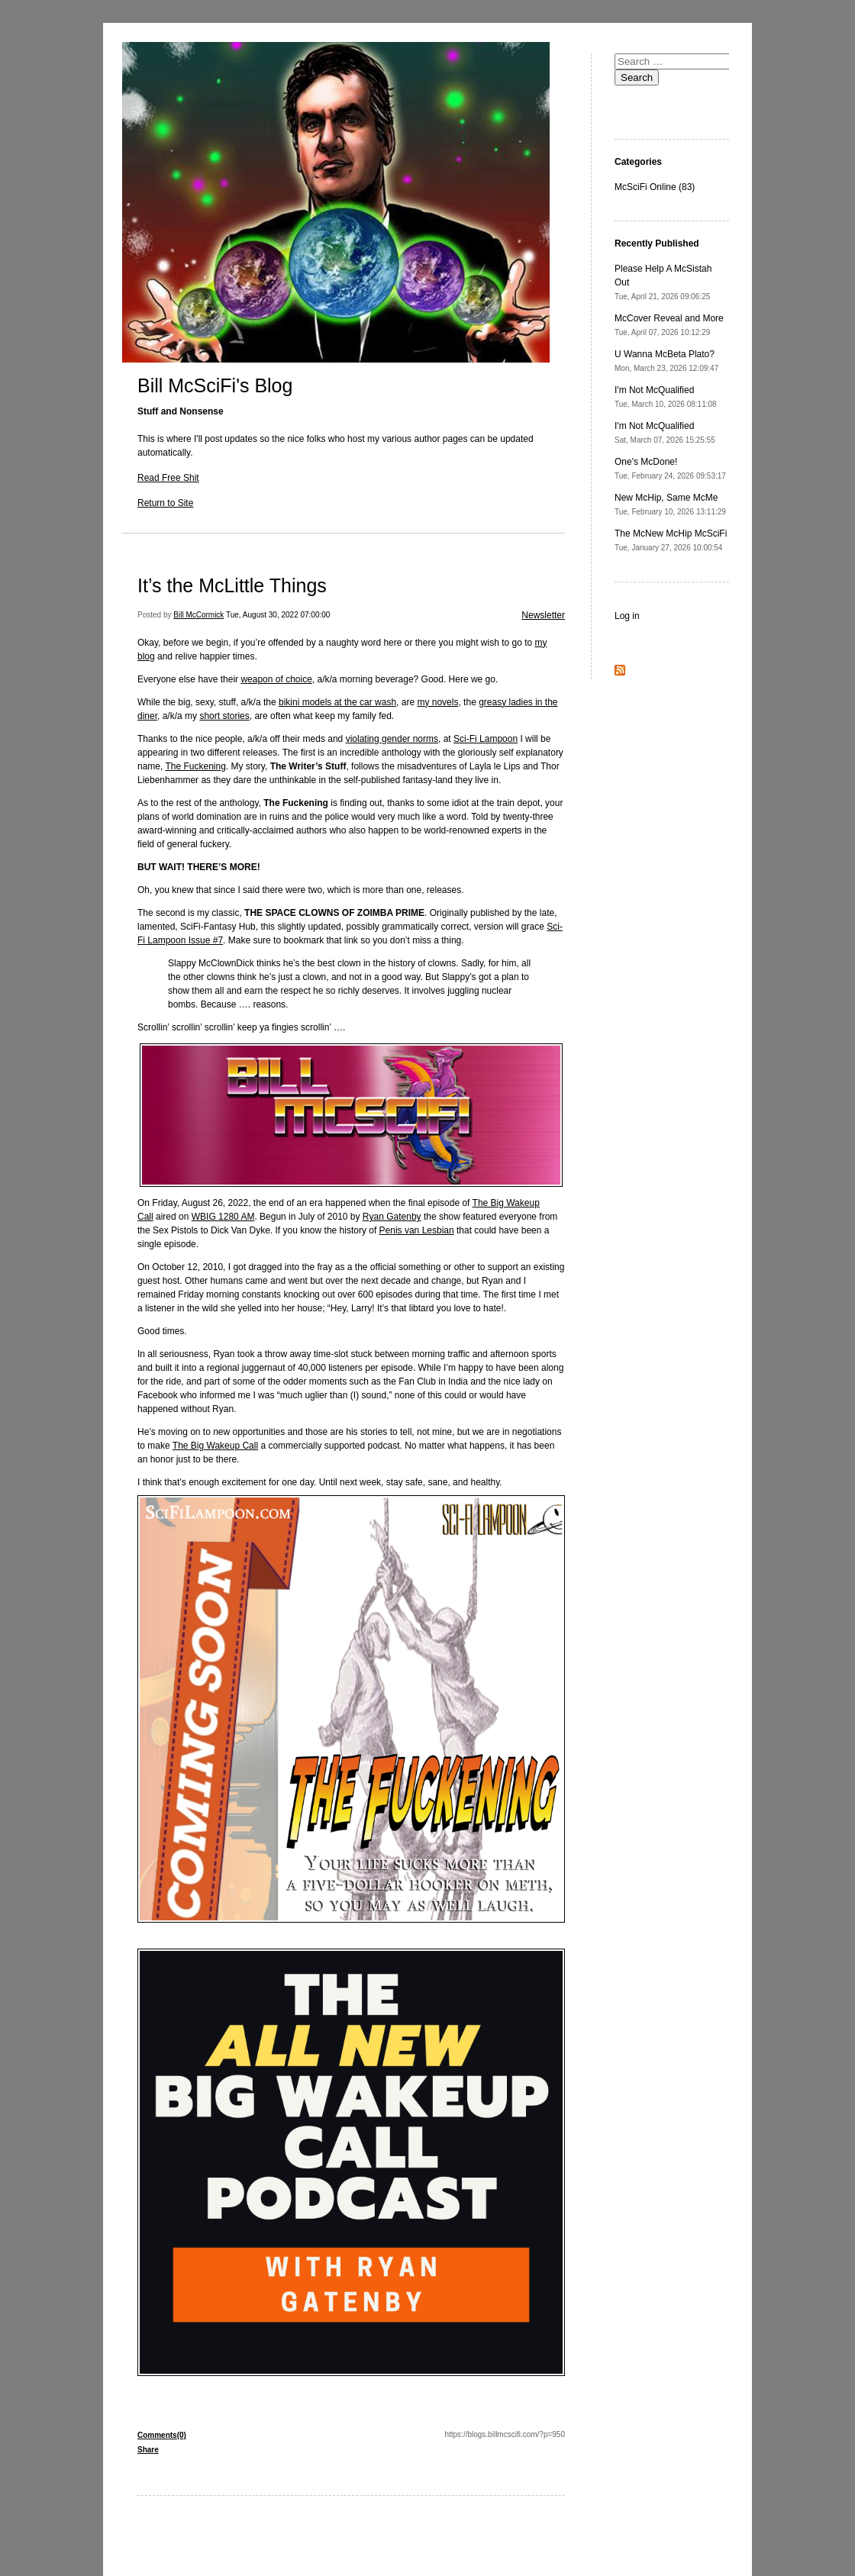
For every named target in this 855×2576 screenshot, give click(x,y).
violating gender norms (392, 738)
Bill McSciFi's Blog (214, 385)
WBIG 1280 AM (223, 1216)
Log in (627, 616)
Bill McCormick (198, 615)
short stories (224, 716)
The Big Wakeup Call (215, 1445)
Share (148, 2449)
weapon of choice (275, 679)
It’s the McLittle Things (232, 585)
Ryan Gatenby (392, 1216)
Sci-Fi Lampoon (485, 738)
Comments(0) (161, 2435)
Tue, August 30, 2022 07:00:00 (278, 615)
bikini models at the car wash (337, 702)
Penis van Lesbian (416, 1230)
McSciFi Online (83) (655, 187)
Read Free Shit (168, 477)
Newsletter (543, 615)
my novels (437, 702)
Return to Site (165, 503)
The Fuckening (195, 766)
